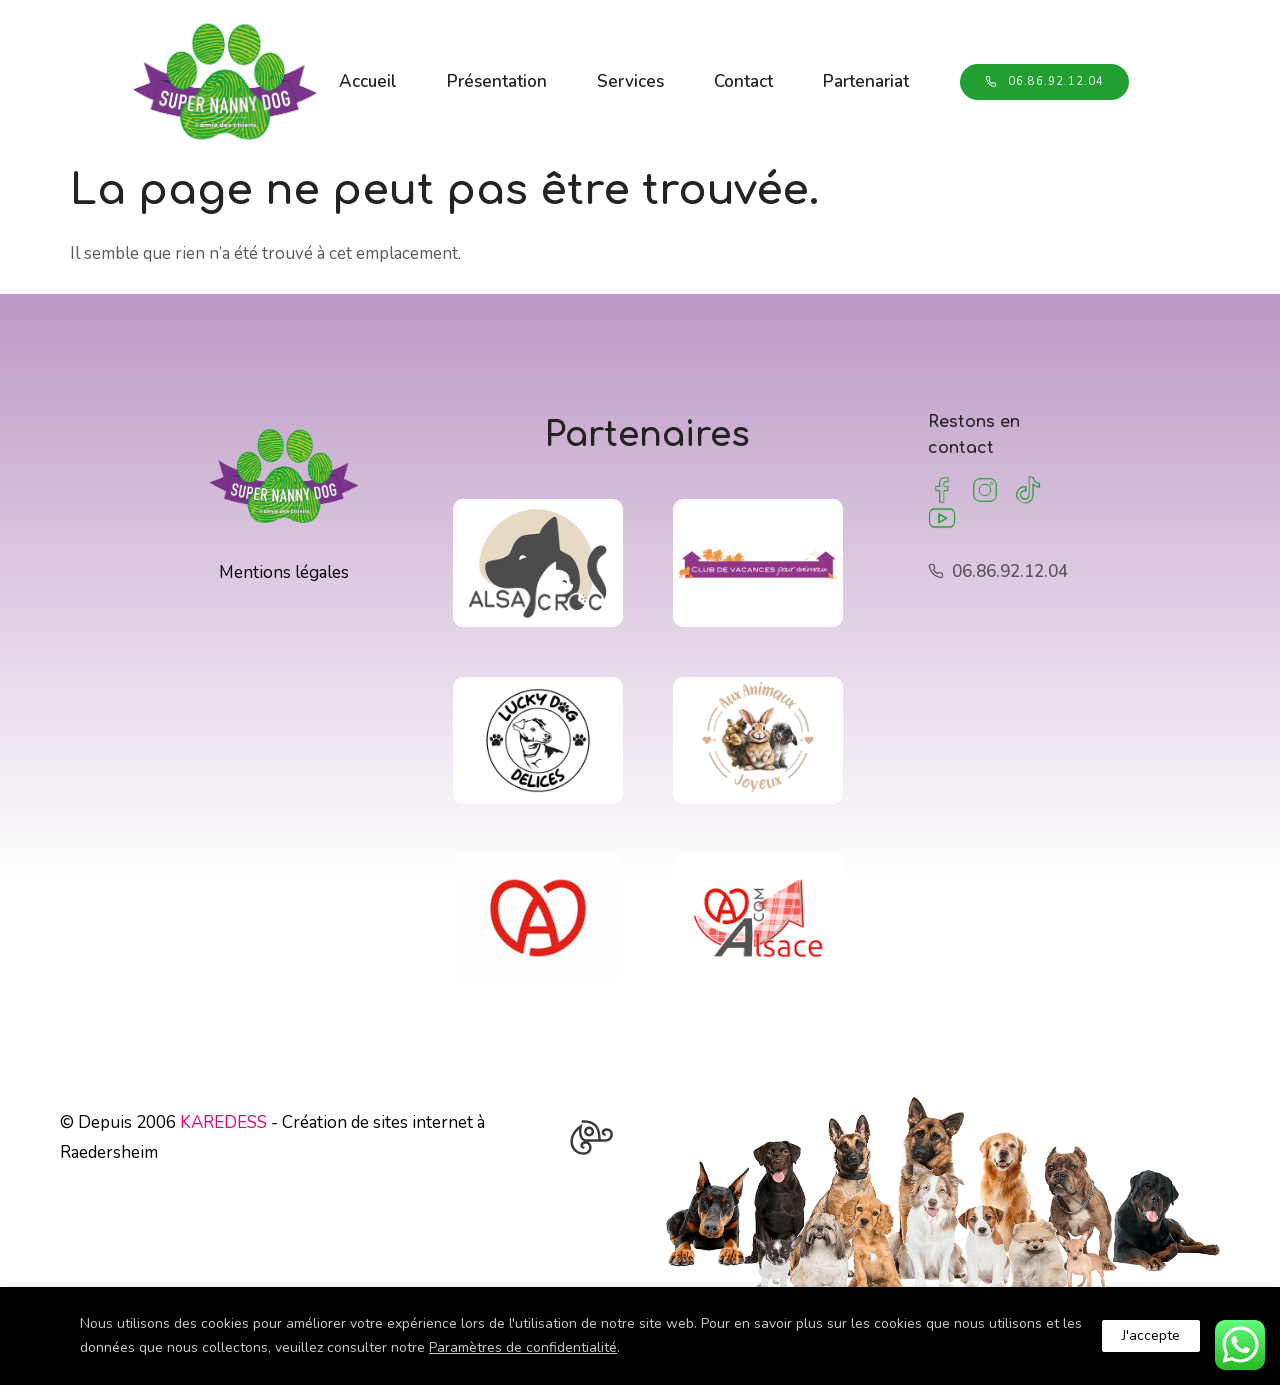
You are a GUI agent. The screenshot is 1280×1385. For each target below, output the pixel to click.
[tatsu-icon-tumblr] (1028, 488)
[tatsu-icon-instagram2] (985, 488)
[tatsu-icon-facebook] (942, 488)
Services (635, 67)
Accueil (373, 67)
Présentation (502, 67)
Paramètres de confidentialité (523, 1347)
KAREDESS (223, 1119)
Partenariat (387, 92)
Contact (748, 67)
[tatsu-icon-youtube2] (942, 516)
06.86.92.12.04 (1035, 79)
